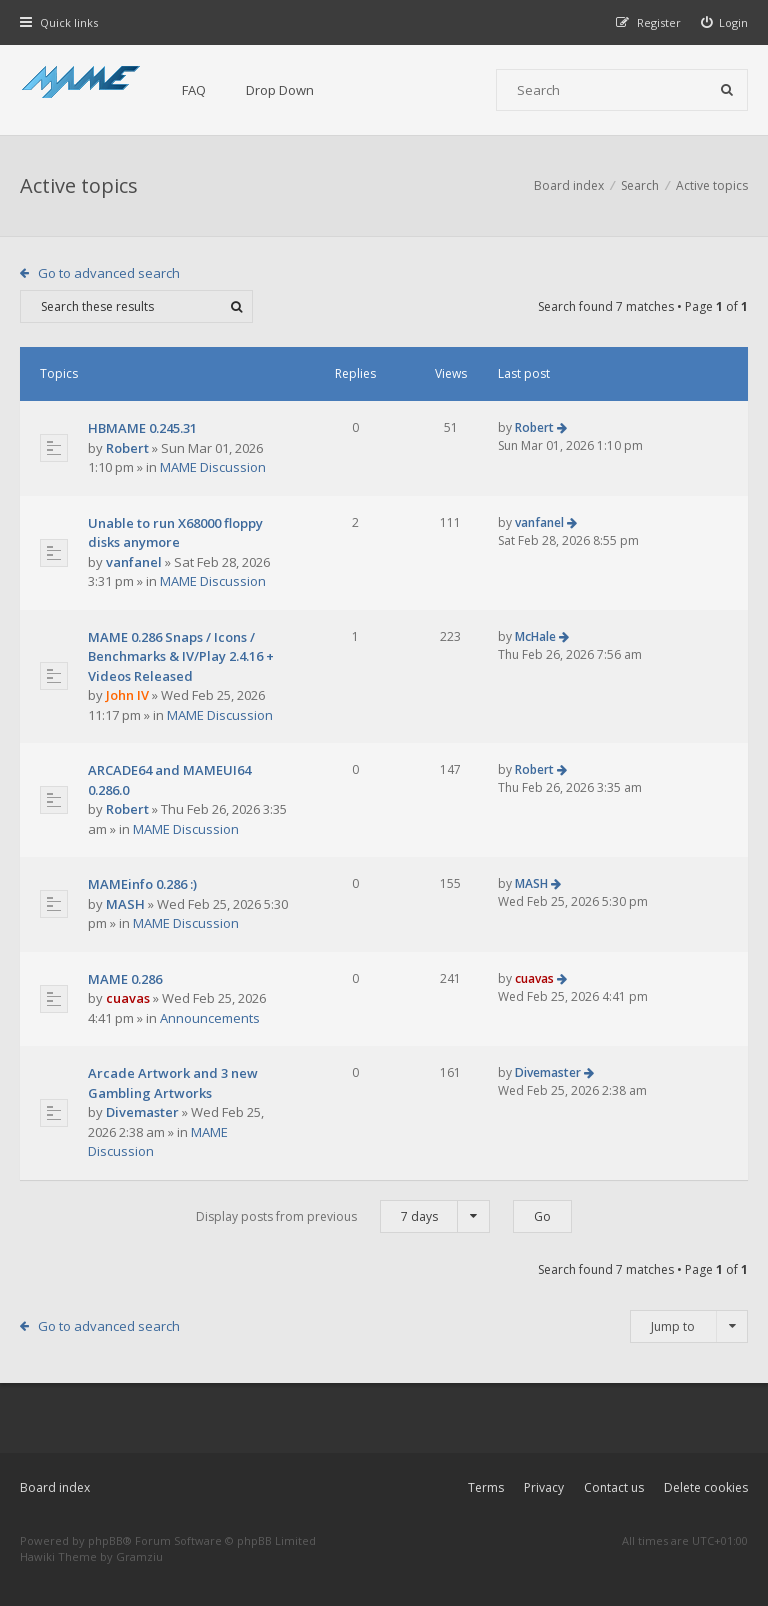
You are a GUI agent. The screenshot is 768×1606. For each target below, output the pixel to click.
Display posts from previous (343, 1216)
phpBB (105, 1540)
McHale (535, 636)
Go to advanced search (109, 273)
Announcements (210, 1018)
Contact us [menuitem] (614, 1487)
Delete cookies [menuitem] (706, 1487)
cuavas (128, 998)
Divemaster (142, 1112)
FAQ (194, 90)
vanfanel (134, 562)
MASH (125, 904)
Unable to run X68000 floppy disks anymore (175, 533)
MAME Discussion (213, 467)
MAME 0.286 (125, 979)
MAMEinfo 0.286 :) (142, 884)
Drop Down (280, 90)
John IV (127, 695)
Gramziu (139, 1556)
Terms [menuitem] (486, 1487)
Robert (127, 448)
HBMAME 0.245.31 (142, 428)
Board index (55, 1487)
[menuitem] (725, 22)
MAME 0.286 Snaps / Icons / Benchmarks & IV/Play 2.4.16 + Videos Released (181, 656)
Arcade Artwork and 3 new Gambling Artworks (173, 1083)
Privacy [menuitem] (544, 1487)
